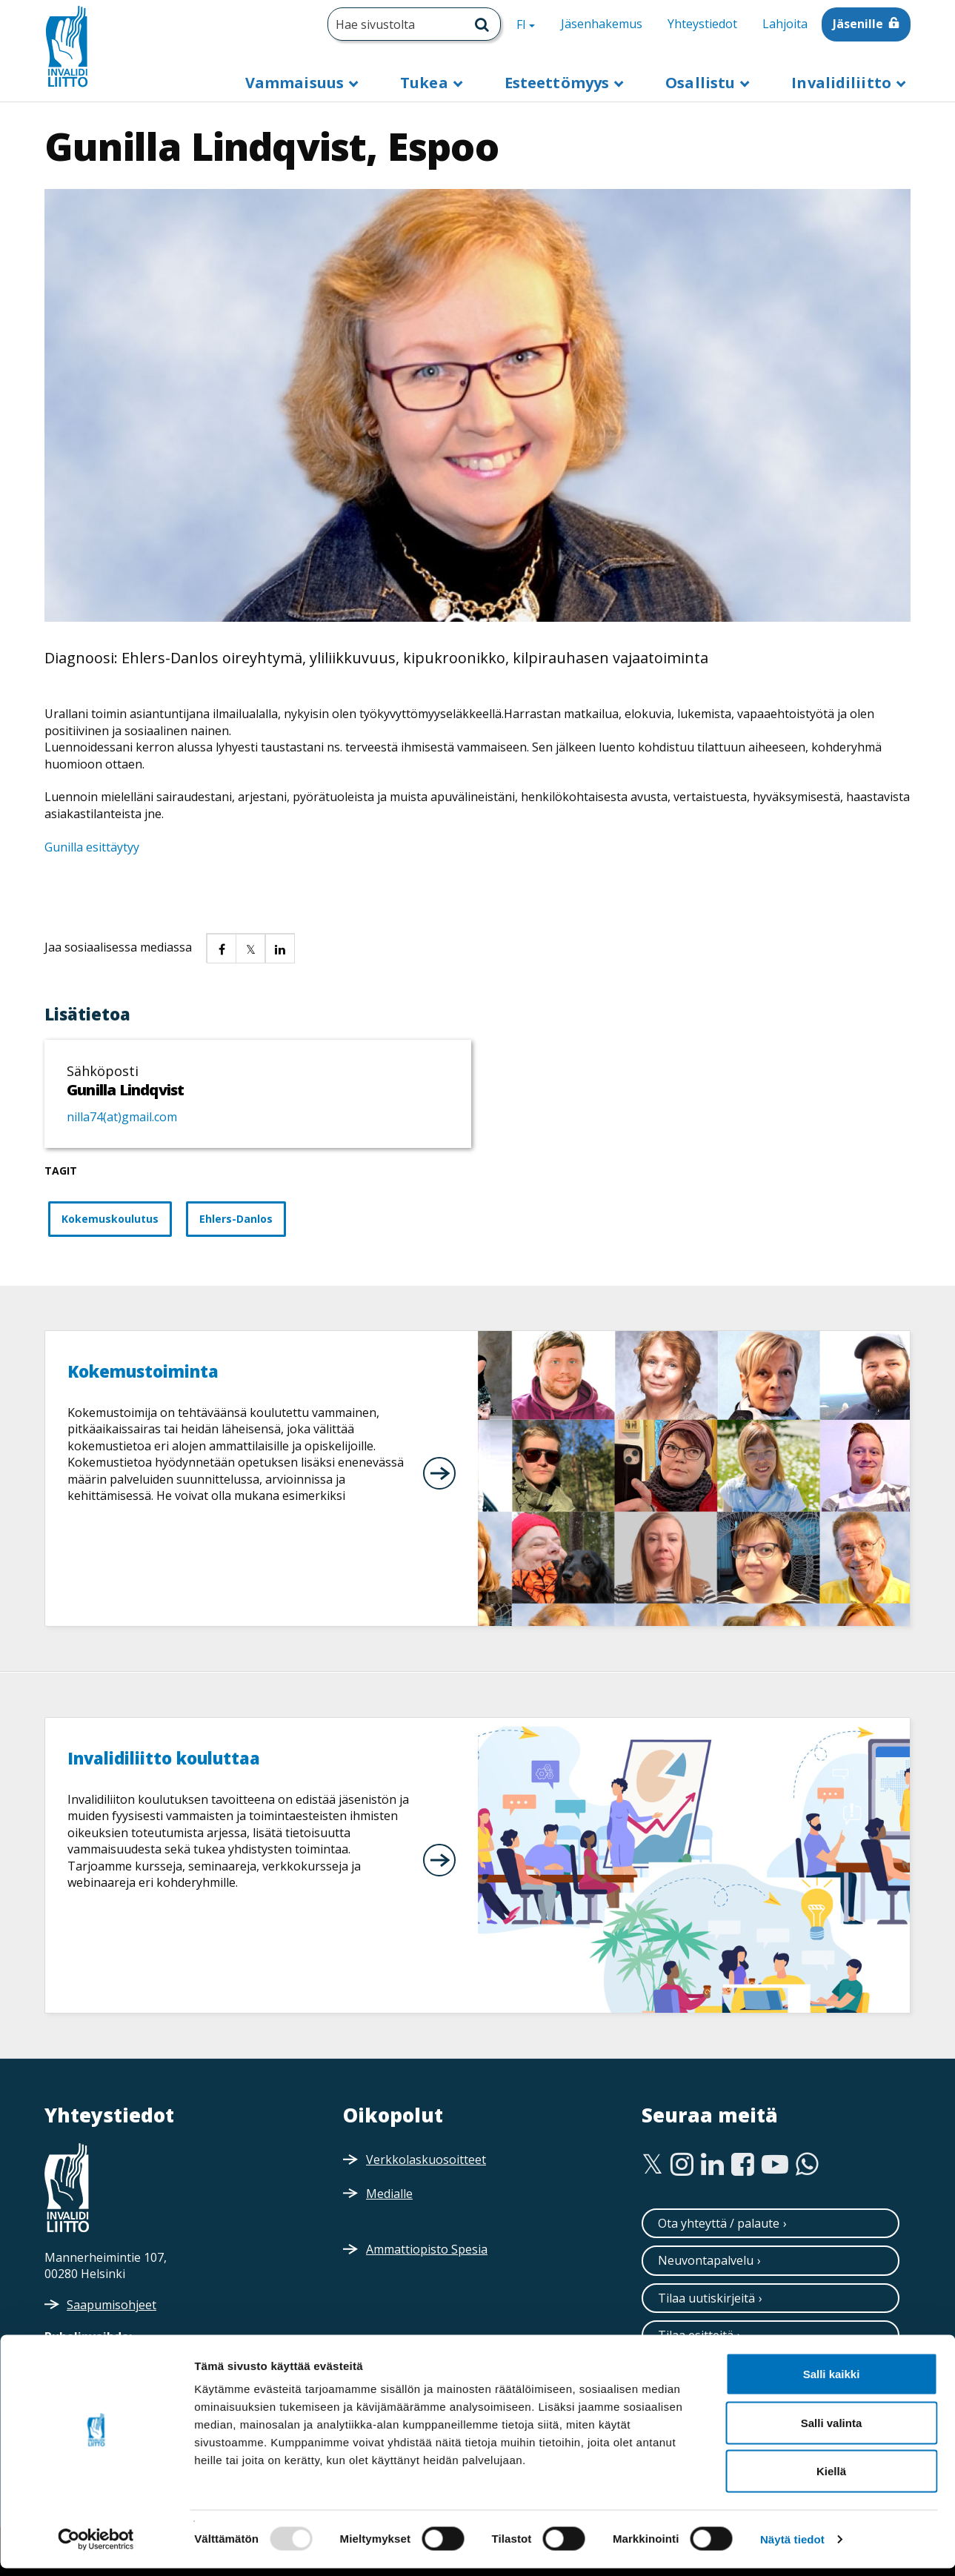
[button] (221, 948)
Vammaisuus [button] (296, 83)
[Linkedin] (712, 2164)
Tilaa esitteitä (695, 2335)
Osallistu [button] (702, 83)
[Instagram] (682, 2164)
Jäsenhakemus (601, 24)
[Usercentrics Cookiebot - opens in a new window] (96, 2547)
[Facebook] (742, 2164)
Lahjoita (785, 24)
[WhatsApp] (807, 2164)
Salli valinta (831, 2430)
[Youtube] (775, 2164)
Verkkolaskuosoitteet (426, 2159)
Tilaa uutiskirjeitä (706, 2298)
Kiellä (831, 2478)
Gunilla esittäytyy (91, 847)
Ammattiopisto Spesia (427, 2249)
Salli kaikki (831, 2381)
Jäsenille (858, 24)
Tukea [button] (426, 83)
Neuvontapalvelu (705, 2260)
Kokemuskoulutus (110, 1219)
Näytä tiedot (792, 2546)
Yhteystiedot (702, 24)
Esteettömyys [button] (559, 83)
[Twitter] (652, 2164)
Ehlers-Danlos (236, 1219)
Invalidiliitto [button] (843, 83)
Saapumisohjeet (111, 2305)
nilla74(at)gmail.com (122, 1117)
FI (531, 24)
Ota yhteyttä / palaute (718, 2223)
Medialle (389, 2193)
